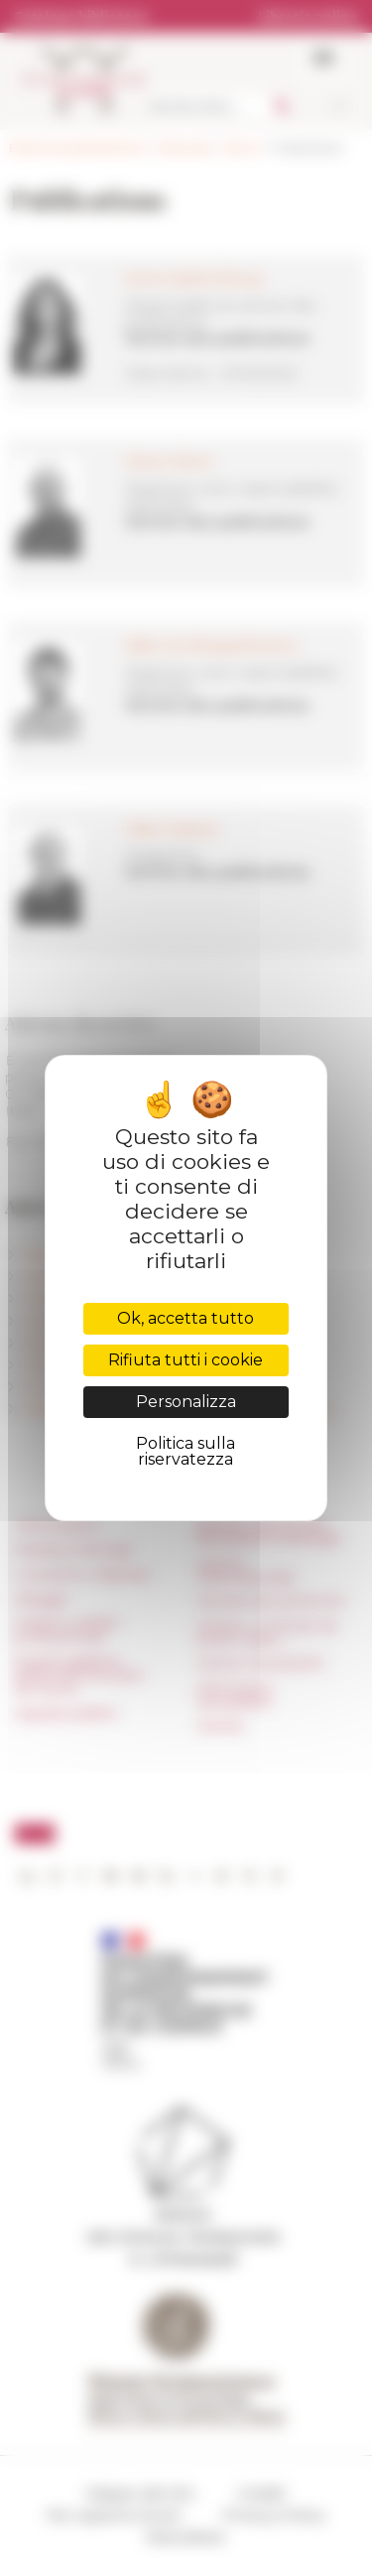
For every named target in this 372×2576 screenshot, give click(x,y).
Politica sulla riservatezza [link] (185, 1451)
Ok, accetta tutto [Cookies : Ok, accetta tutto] (185, 1318)
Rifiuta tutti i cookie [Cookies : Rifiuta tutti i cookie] (185, 1360)
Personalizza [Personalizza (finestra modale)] (186, 1401)
